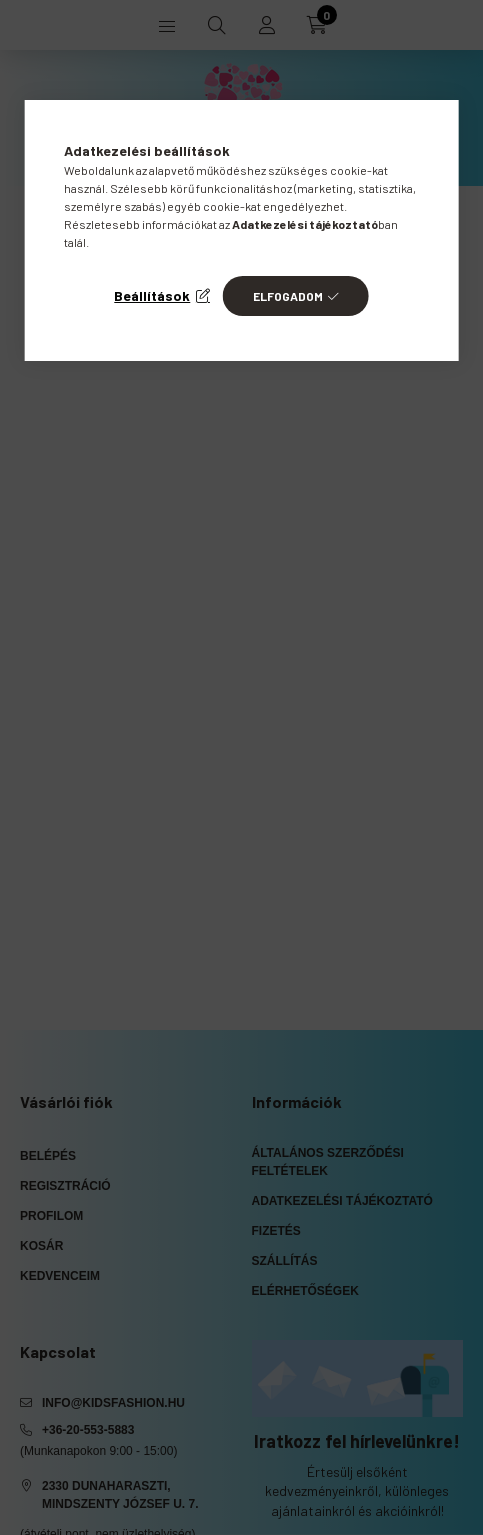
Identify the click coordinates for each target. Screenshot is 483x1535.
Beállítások (152, 295)
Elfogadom (288, 296)
